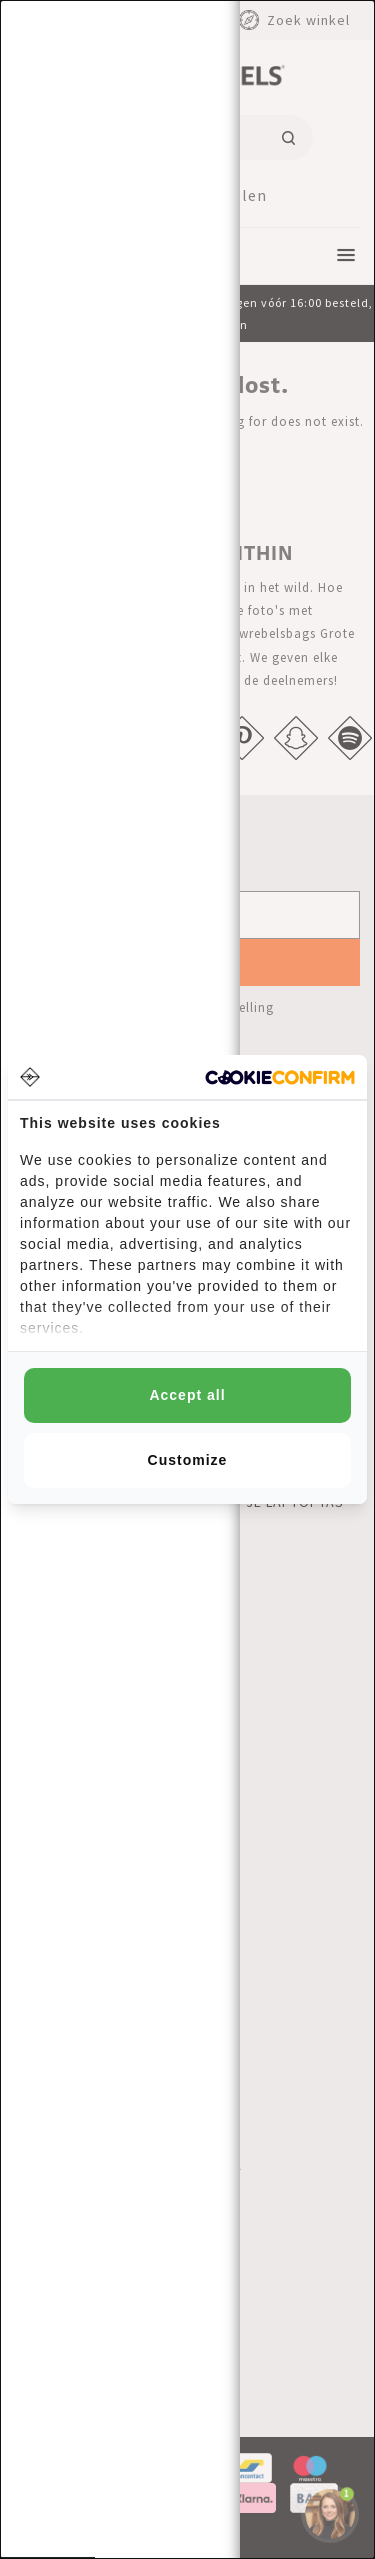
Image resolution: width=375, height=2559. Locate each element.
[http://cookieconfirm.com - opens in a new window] (280, 1077)
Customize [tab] (188, 1460)
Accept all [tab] (187, 1395)
